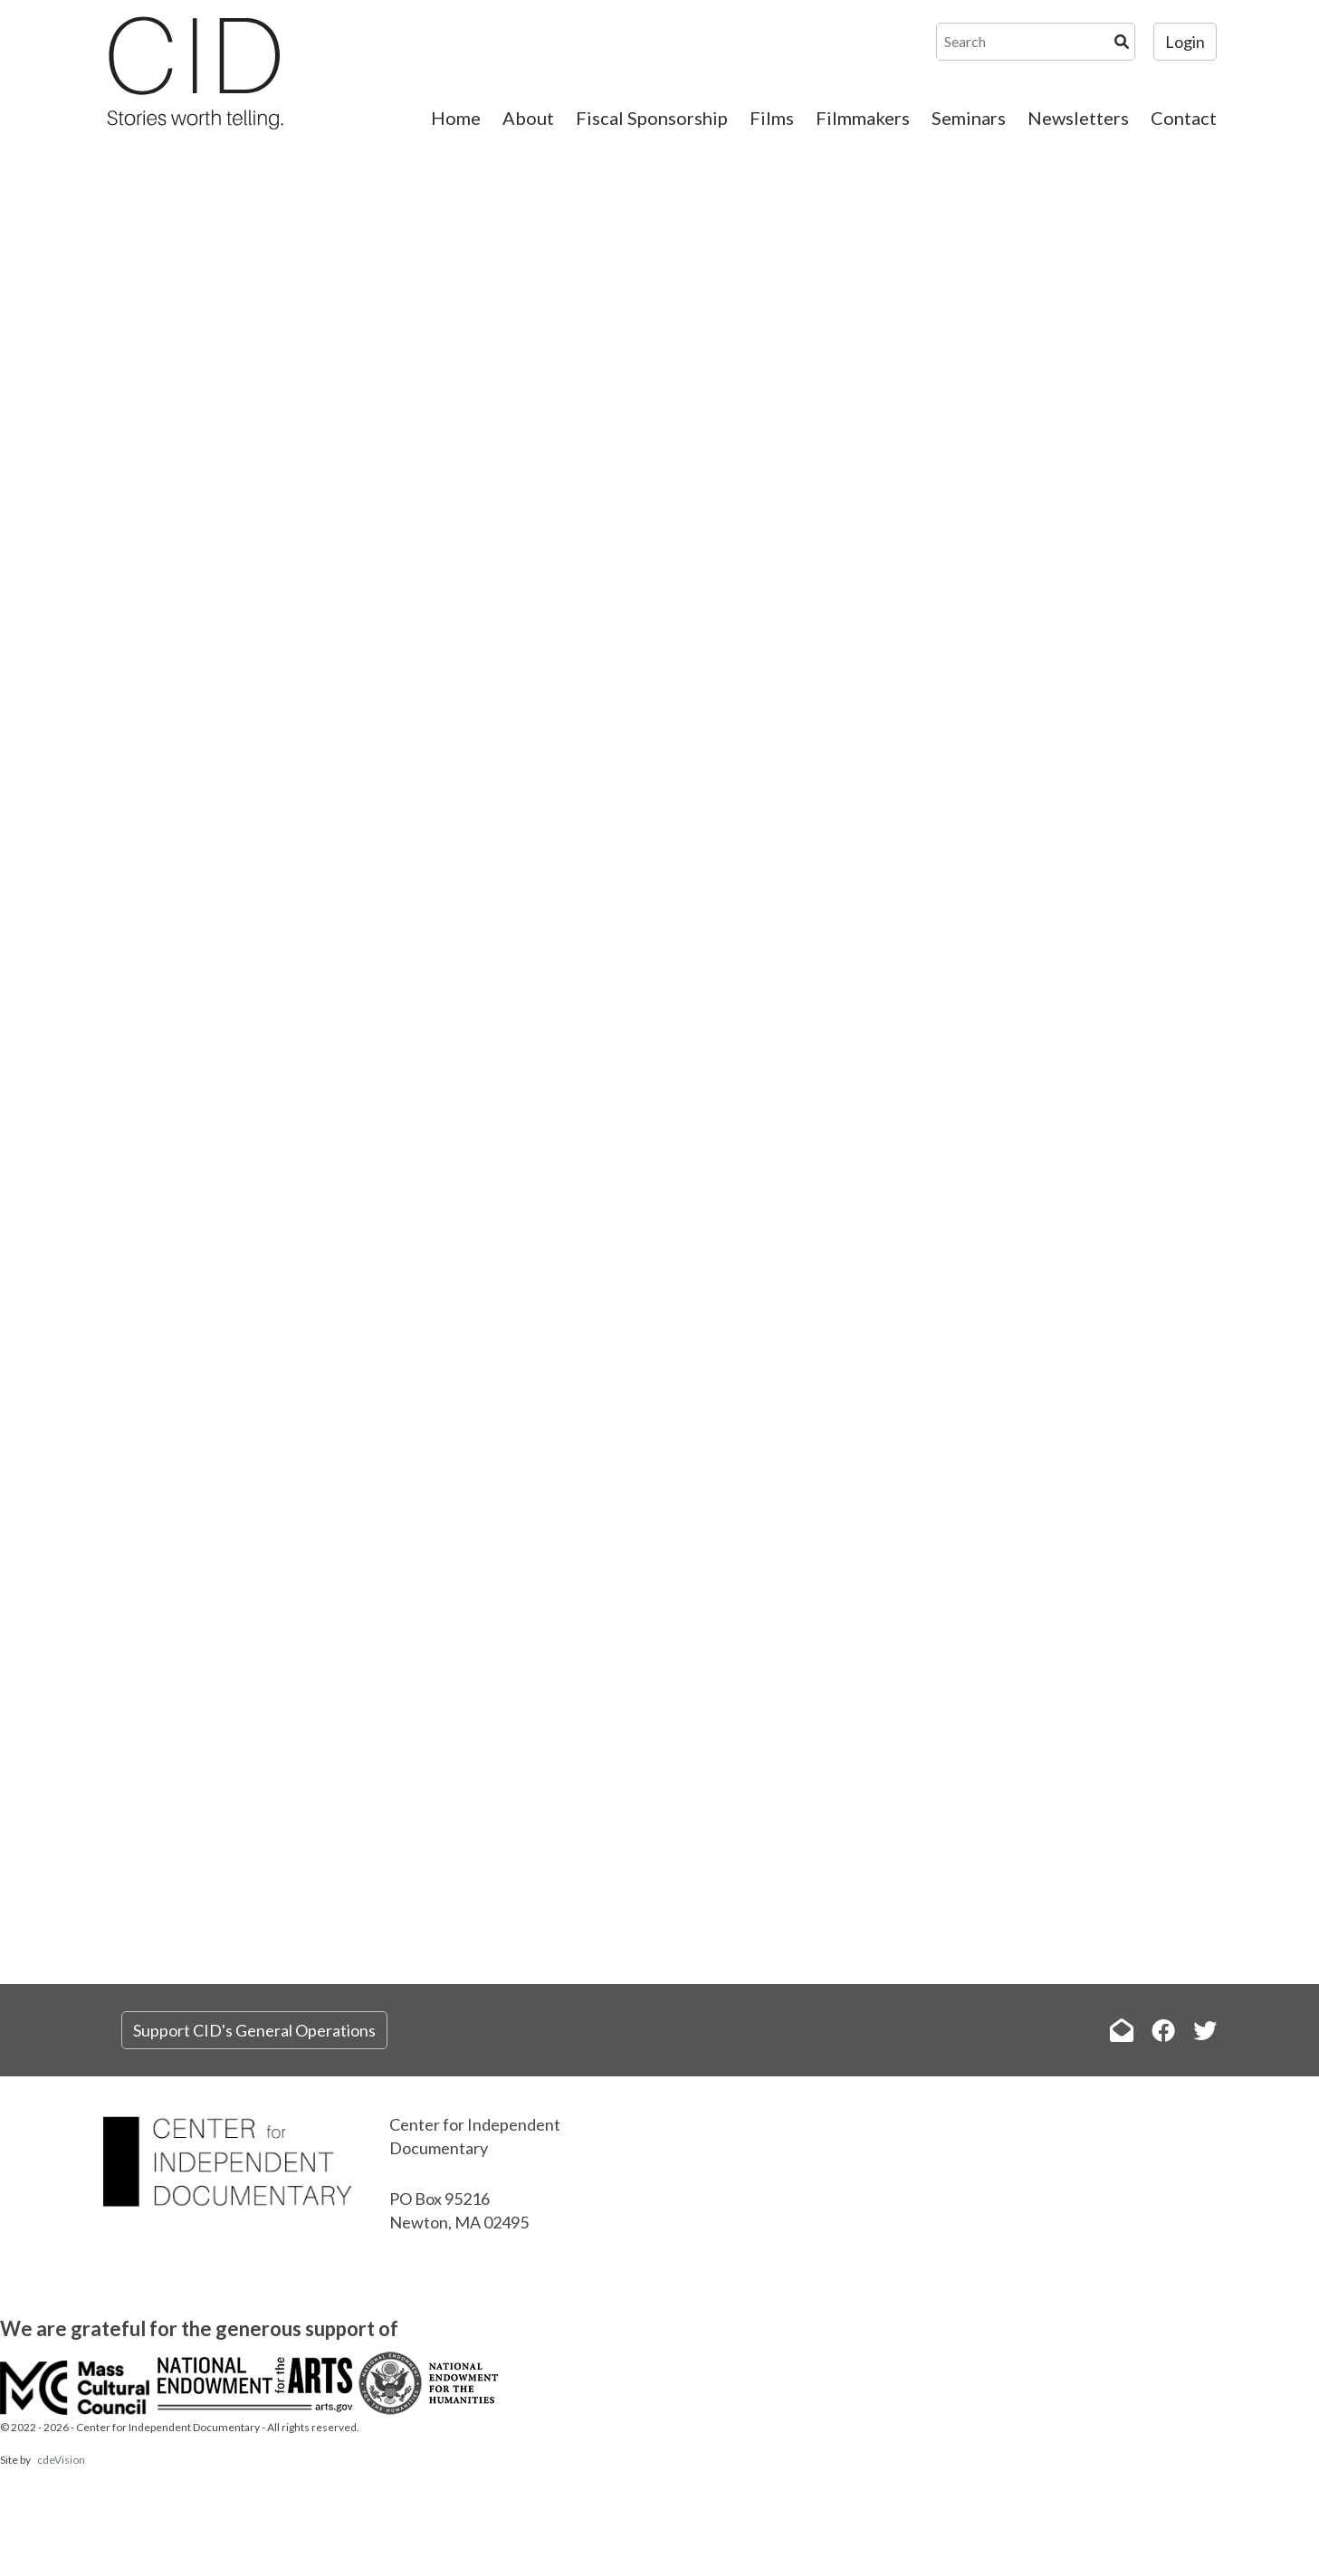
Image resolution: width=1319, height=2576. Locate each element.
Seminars (969, 118)
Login (1185, 42)
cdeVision (61, 2459)
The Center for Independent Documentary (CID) (193, 72)
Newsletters (1078, 118)
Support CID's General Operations (254, 2030)
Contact (1184, 118)
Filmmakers (863, 118)
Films (772, 118)
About (528, 118)
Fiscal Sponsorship (652, 118)
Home (456, 118)
